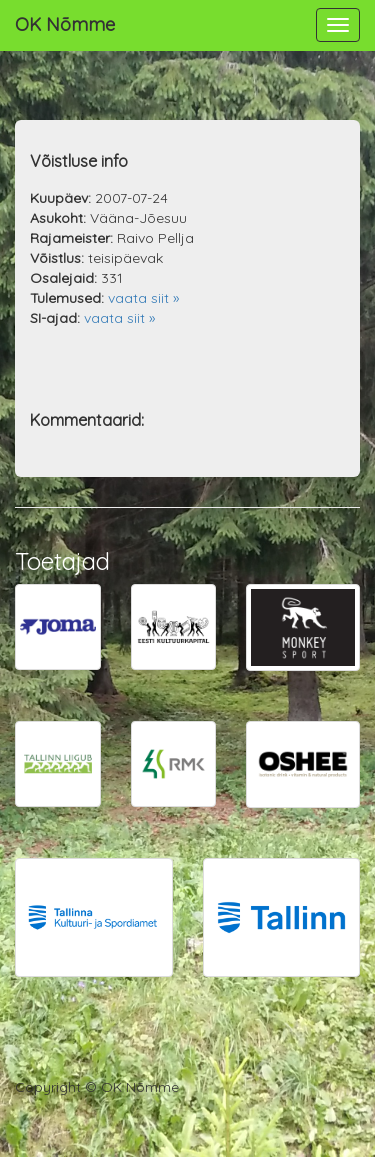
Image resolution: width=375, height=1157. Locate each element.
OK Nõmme (65, 24)
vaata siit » (143, 298)
